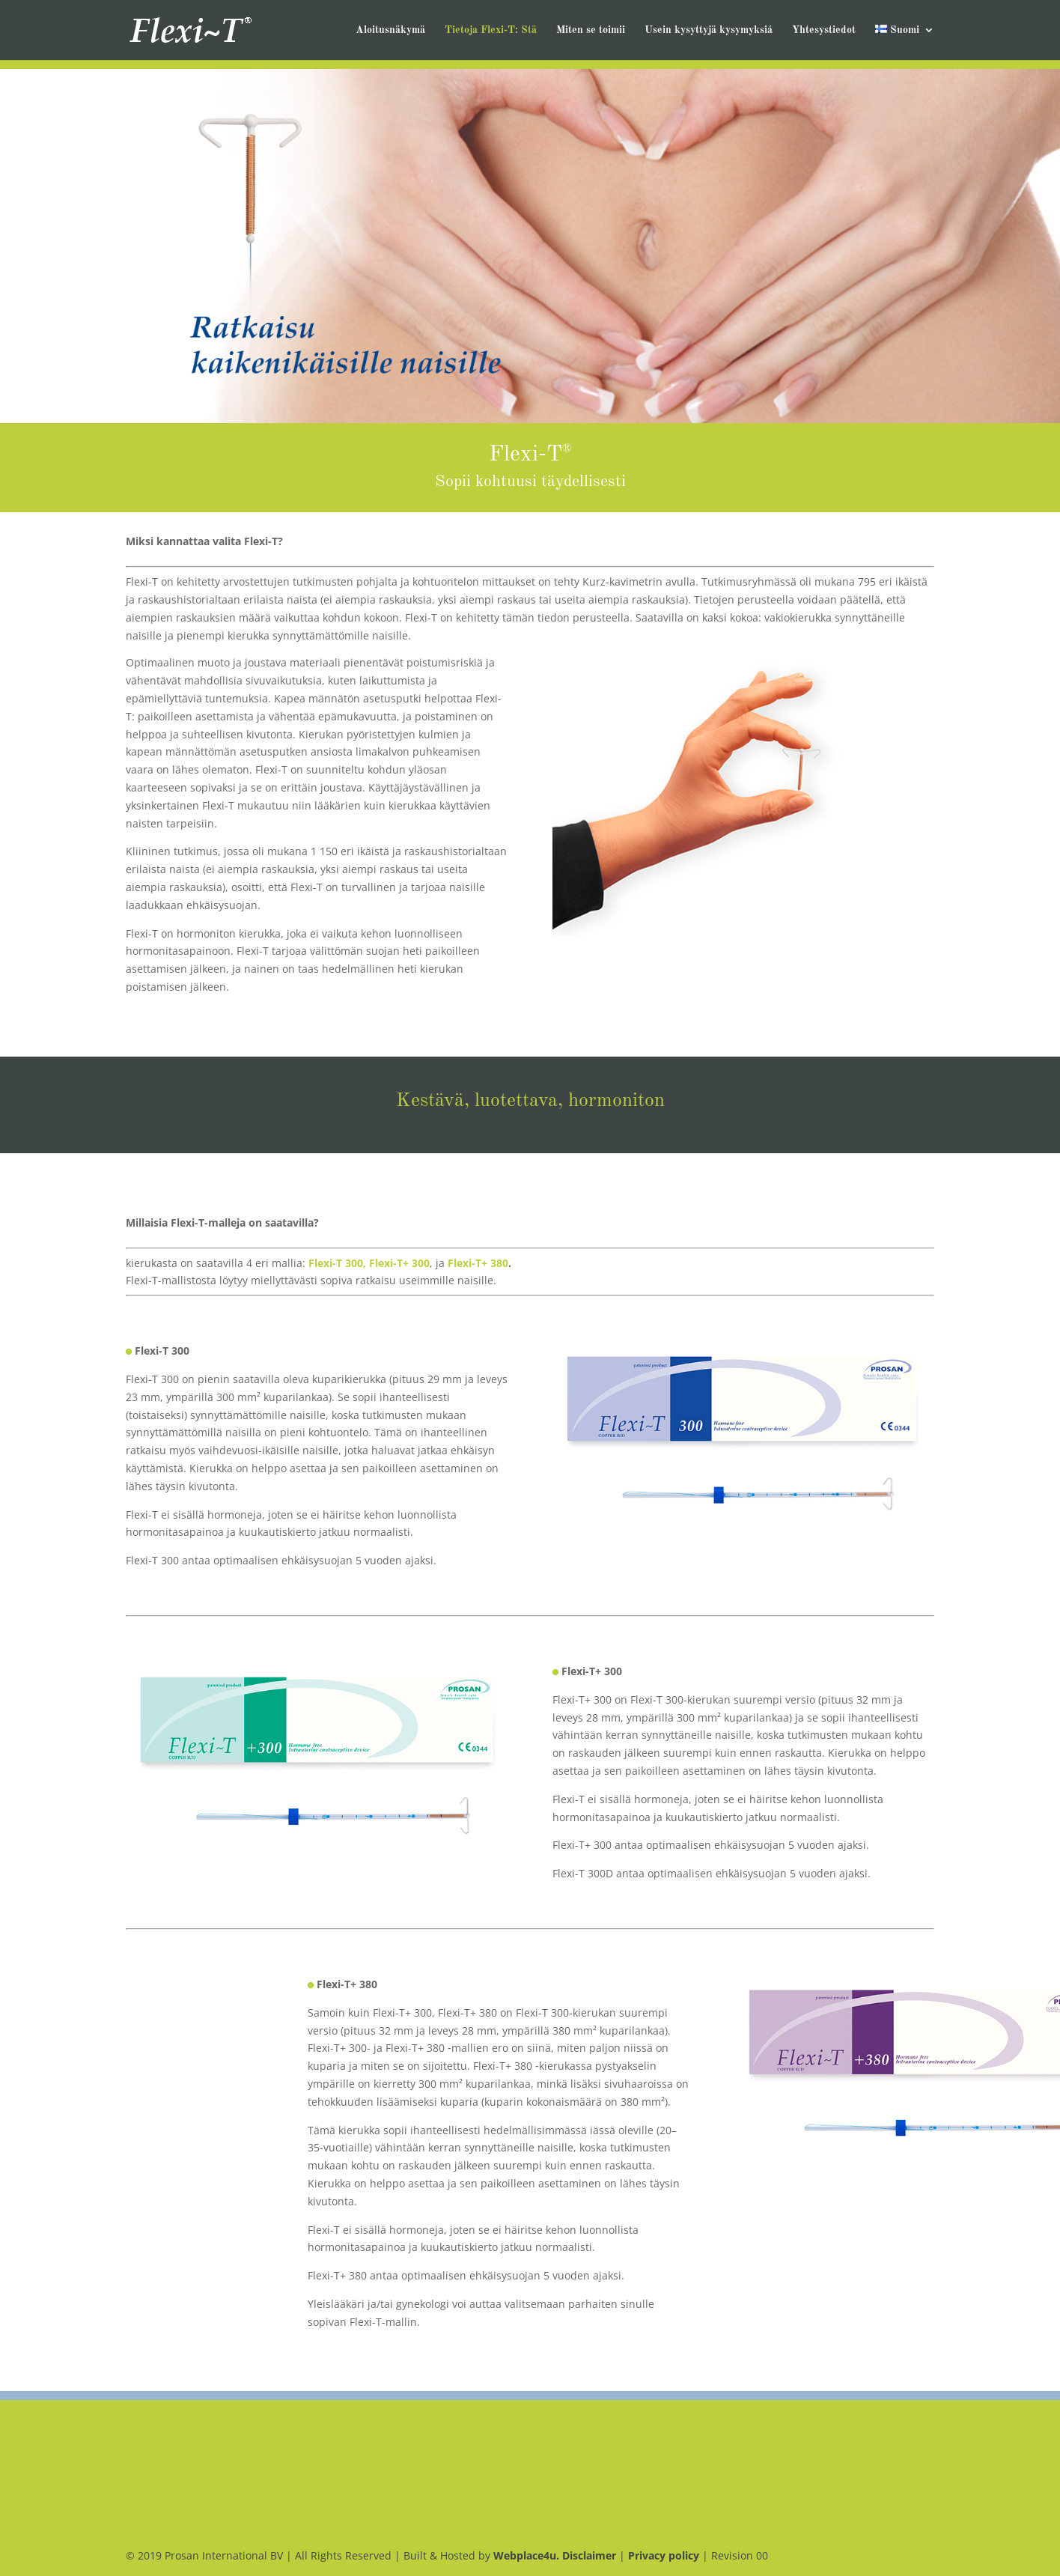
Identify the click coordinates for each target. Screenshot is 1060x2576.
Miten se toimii (590, 30)
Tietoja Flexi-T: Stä (491, 30)
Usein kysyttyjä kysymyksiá (709, 30)
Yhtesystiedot (824, 30)
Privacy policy (663, 2555)
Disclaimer (589, 2555)
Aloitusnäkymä (390, 30)
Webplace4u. (527, 2555)
